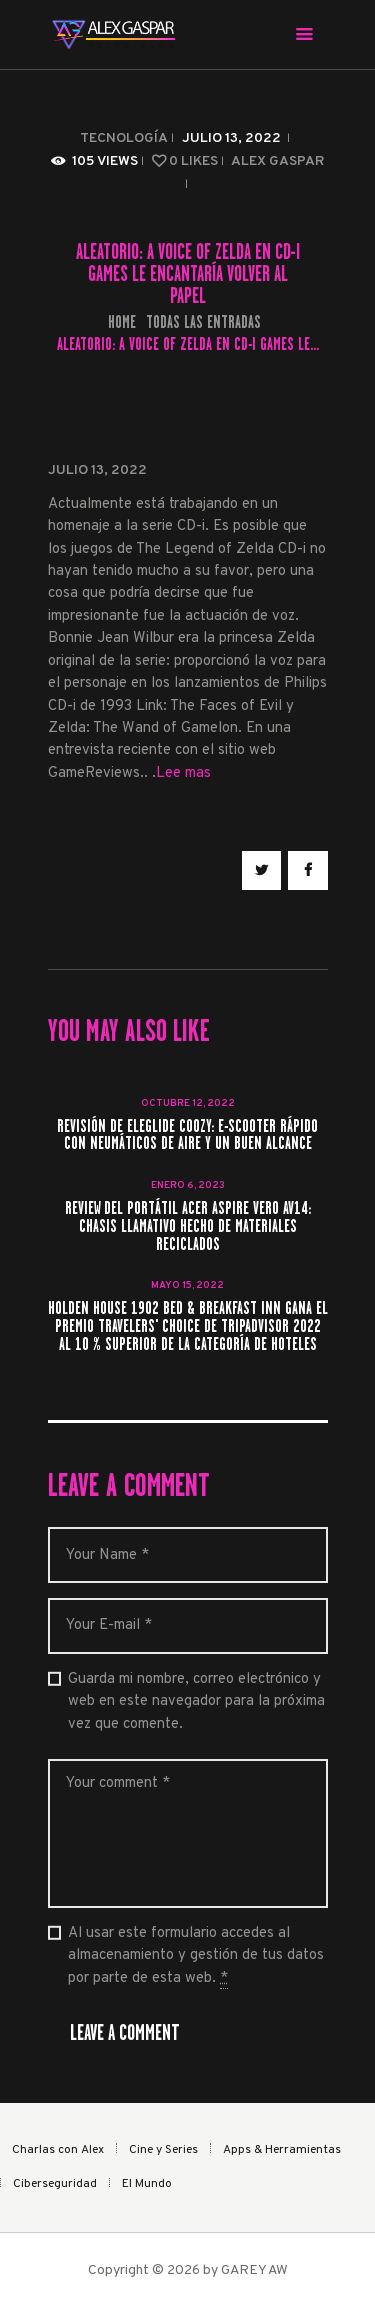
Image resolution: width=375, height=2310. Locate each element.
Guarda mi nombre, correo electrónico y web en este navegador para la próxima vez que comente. (196, 1702)
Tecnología (124, 138)
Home (122, 322)
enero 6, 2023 (188, 1185)
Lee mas (183, 773)
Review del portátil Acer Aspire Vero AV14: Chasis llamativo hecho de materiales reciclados (188, 1227)
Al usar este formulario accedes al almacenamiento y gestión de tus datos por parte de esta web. (196, 1956)
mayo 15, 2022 (187, 1285)
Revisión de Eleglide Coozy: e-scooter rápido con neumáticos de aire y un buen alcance (187, 1136)
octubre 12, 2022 (188, 1103)
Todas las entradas (203, 322)
